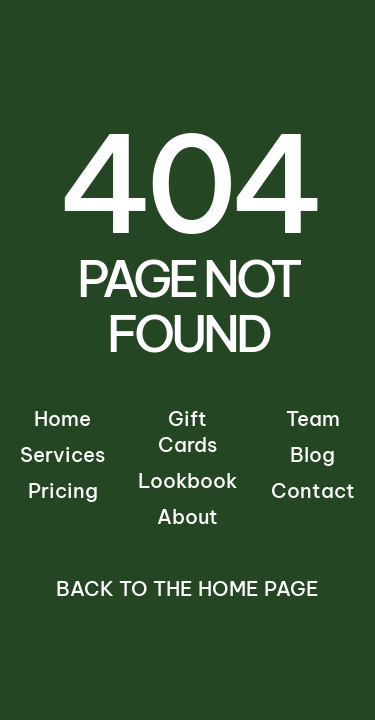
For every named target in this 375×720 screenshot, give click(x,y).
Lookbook (187, 480)
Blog (312, 454)
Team (313, 418)
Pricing (63, 490)
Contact (313, 490)
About (187, 516)
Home (62, 418)
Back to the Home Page (187, 588)
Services (62, 454)
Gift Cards (187, 431)
